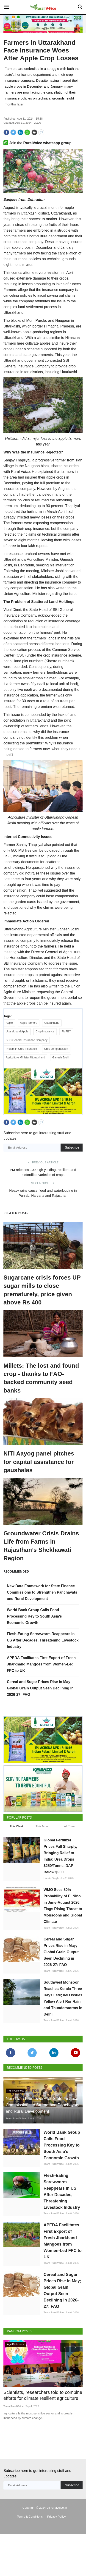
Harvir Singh (51, 1920)
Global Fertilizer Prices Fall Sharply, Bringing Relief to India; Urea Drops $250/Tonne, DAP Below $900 (60, 1898)
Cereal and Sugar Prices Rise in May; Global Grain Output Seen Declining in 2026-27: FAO (40, 1702)
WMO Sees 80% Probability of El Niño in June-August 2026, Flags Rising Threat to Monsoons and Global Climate (63, 1947)
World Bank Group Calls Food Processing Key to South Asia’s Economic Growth (34, 1630)
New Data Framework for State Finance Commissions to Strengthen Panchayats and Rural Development (42, 1606)
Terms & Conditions (30, 2558)
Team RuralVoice (54, 1969)
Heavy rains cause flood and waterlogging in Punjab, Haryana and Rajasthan (43, 1206)
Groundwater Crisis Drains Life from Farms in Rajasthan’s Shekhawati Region (41, 1560)
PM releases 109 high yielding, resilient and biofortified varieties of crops (43, 1186)
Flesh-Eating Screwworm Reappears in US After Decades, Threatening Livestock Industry (42, 1654)
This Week (17, 1868)
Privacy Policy (56, 2558)
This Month (43, 1868)
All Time (69, 1868)
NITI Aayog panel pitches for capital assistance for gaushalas (38, 1475)
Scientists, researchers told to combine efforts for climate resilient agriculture (42, 2437)
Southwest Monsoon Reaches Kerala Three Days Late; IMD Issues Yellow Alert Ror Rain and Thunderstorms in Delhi (63, 2040)
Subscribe (72, 1161)
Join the (37, 143)
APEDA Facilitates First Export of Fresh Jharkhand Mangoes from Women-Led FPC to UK (41, 1678)
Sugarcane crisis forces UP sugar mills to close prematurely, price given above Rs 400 (41, 1304)
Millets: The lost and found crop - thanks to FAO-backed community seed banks (41, 1392)
